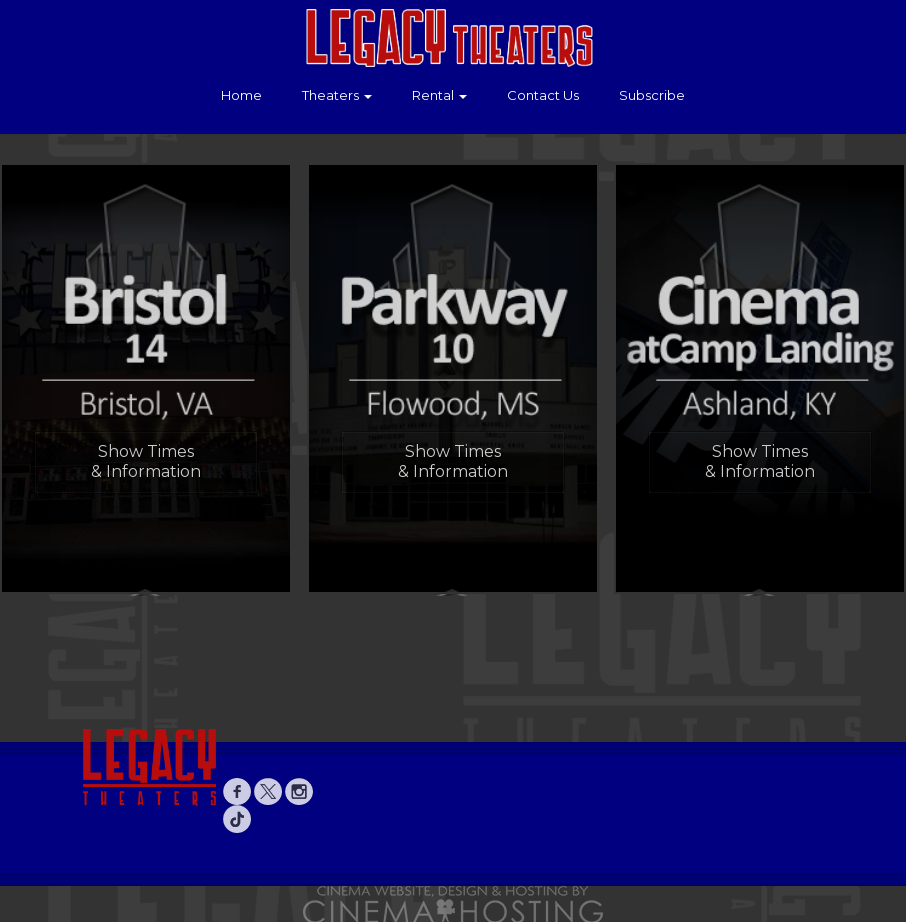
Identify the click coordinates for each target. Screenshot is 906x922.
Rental (439, 95)
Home (241, 95)
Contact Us (543, 95)
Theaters (337, 95)
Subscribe (652, 95)
